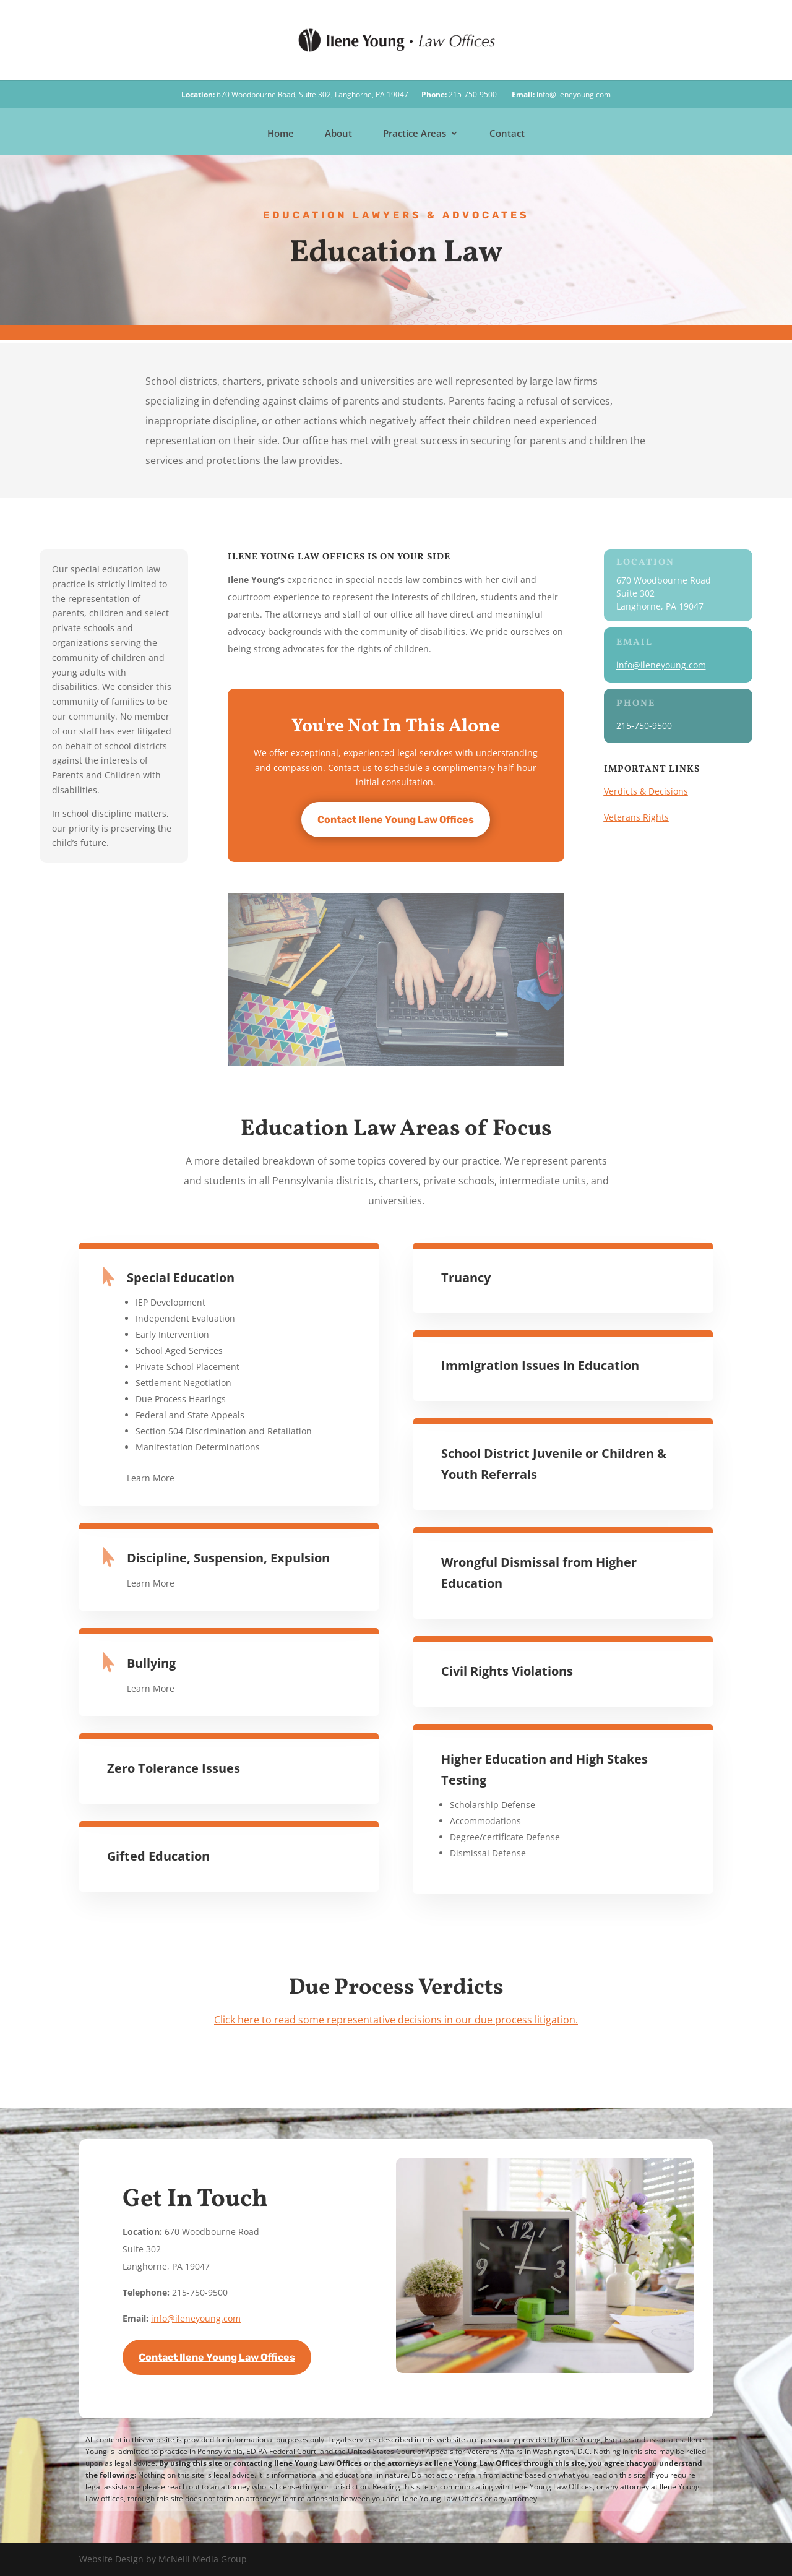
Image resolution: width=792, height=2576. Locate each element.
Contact (507, 134)
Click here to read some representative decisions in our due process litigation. (396, 2020)
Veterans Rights (636, 817)
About (338, 134)
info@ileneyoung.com (573, 94)
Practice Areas (414, 134)
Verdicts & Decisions (646, 791)
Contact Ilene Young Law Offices (395, 819)
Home (280, 134)
